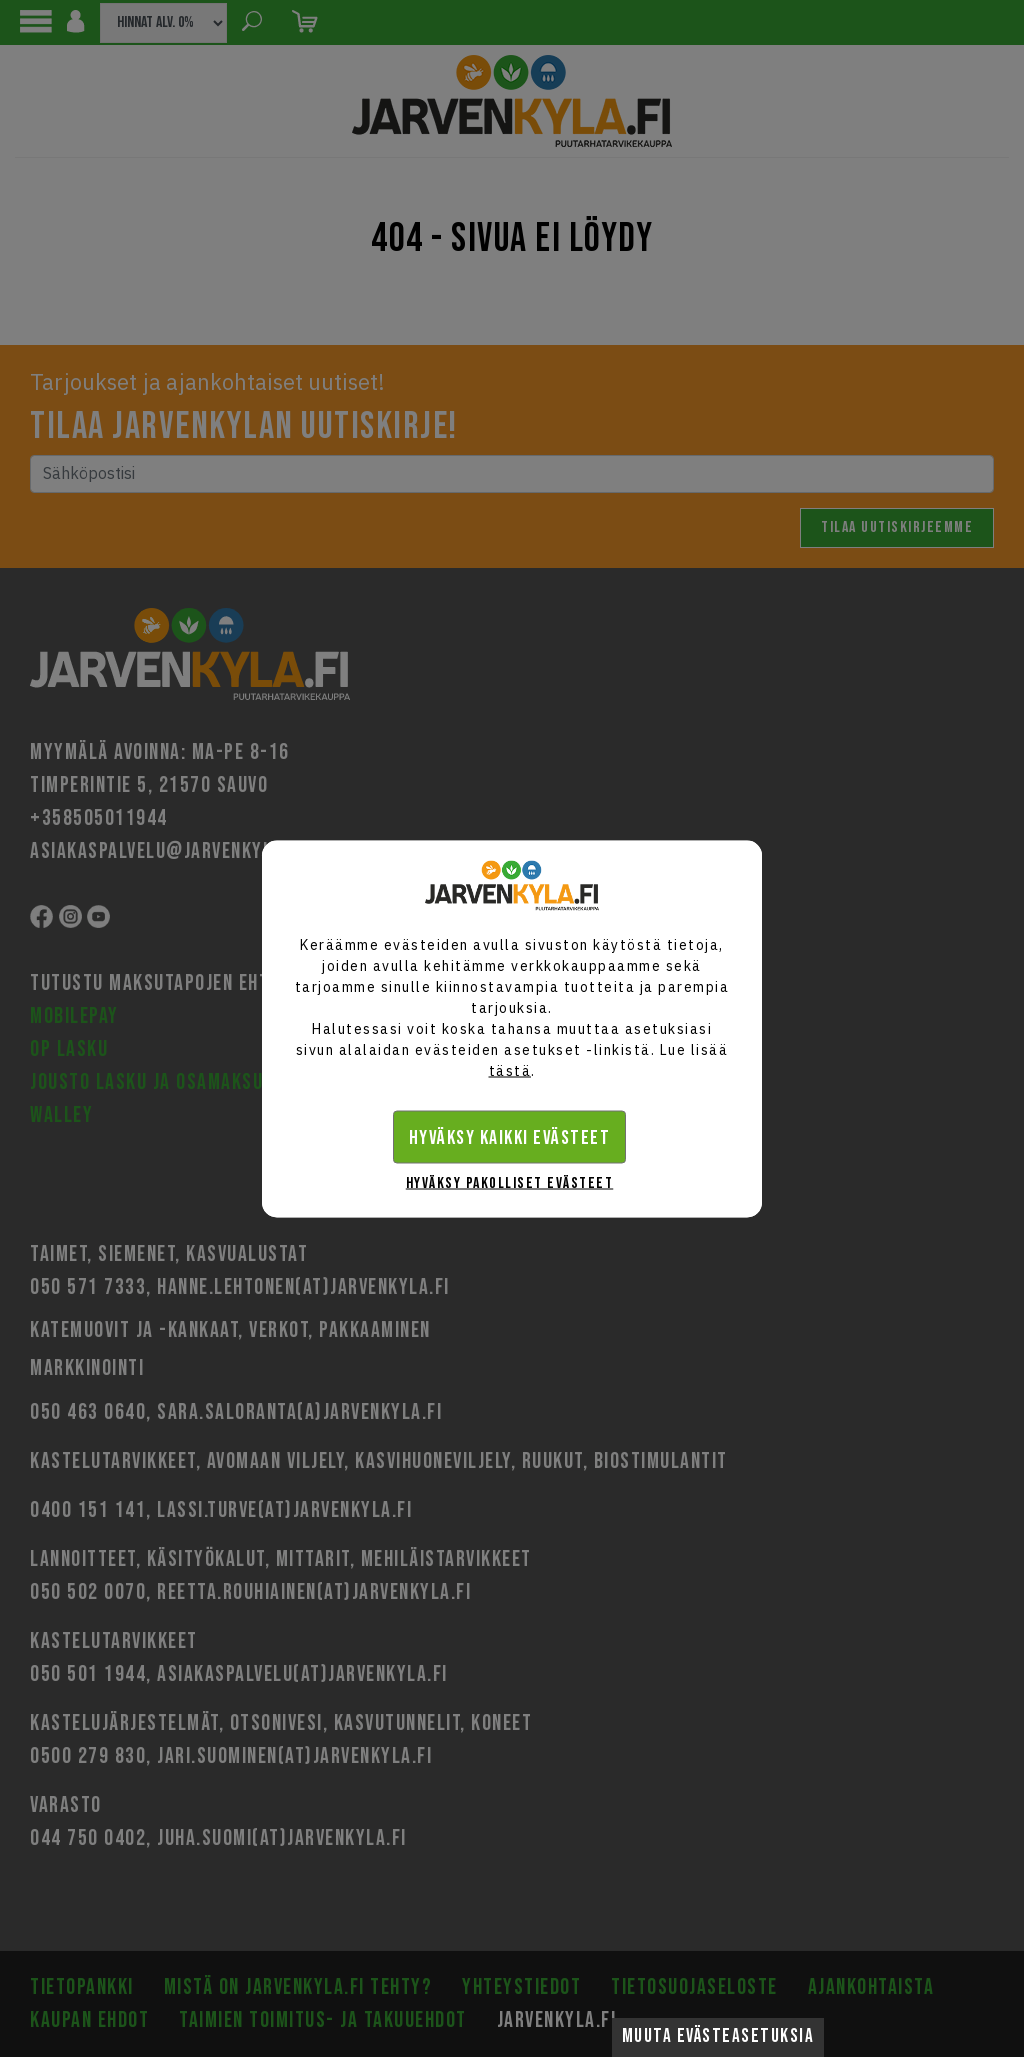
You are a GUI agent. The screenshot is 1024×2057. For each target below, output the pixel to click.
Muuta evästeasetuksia (718, 2036)
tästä (510, 1070)
